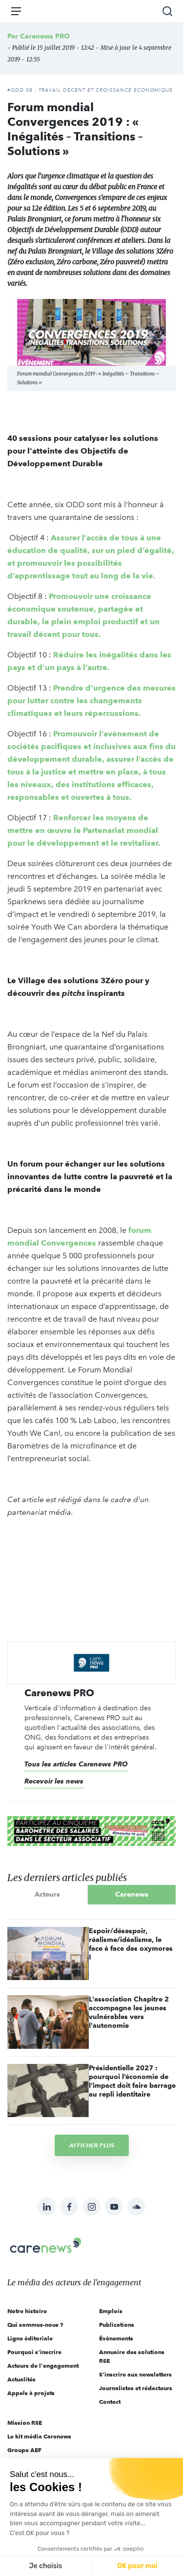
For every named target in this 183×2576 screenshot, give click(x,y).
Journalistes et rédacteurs (135, 2388)
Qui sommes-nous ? (35, 2324)
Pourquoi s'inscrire (34, 2352)
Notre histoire (27, 2311)
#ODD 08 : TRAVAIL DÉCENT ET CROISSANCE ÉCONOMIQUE (90, 90)
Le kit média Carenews (39, 2436)
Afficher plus (91, 2145)
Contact (110, 2401)
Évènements (116, 2338)
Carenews (131, 1894)
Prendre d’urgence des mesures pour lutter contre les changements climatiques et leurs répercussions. (91, 700)
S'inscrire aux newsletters (135, 2374)
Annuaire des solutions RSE (131, 2356)
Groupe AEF (24, 2450)
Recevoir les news (53, 1781)
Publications (116, 2324)
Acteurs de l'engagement (43, 2365)
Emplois (110, 2311)
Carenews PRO (45, 36)
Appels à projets (31, 2393)
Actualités (21, 2379)
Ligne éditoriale (30, 2338)
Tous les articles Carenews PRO (76, 1764)
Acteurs (47, 1894)
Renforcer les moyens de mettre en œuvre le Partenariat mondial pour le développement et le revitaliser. (84, 830)
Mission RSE (24, 2422)
